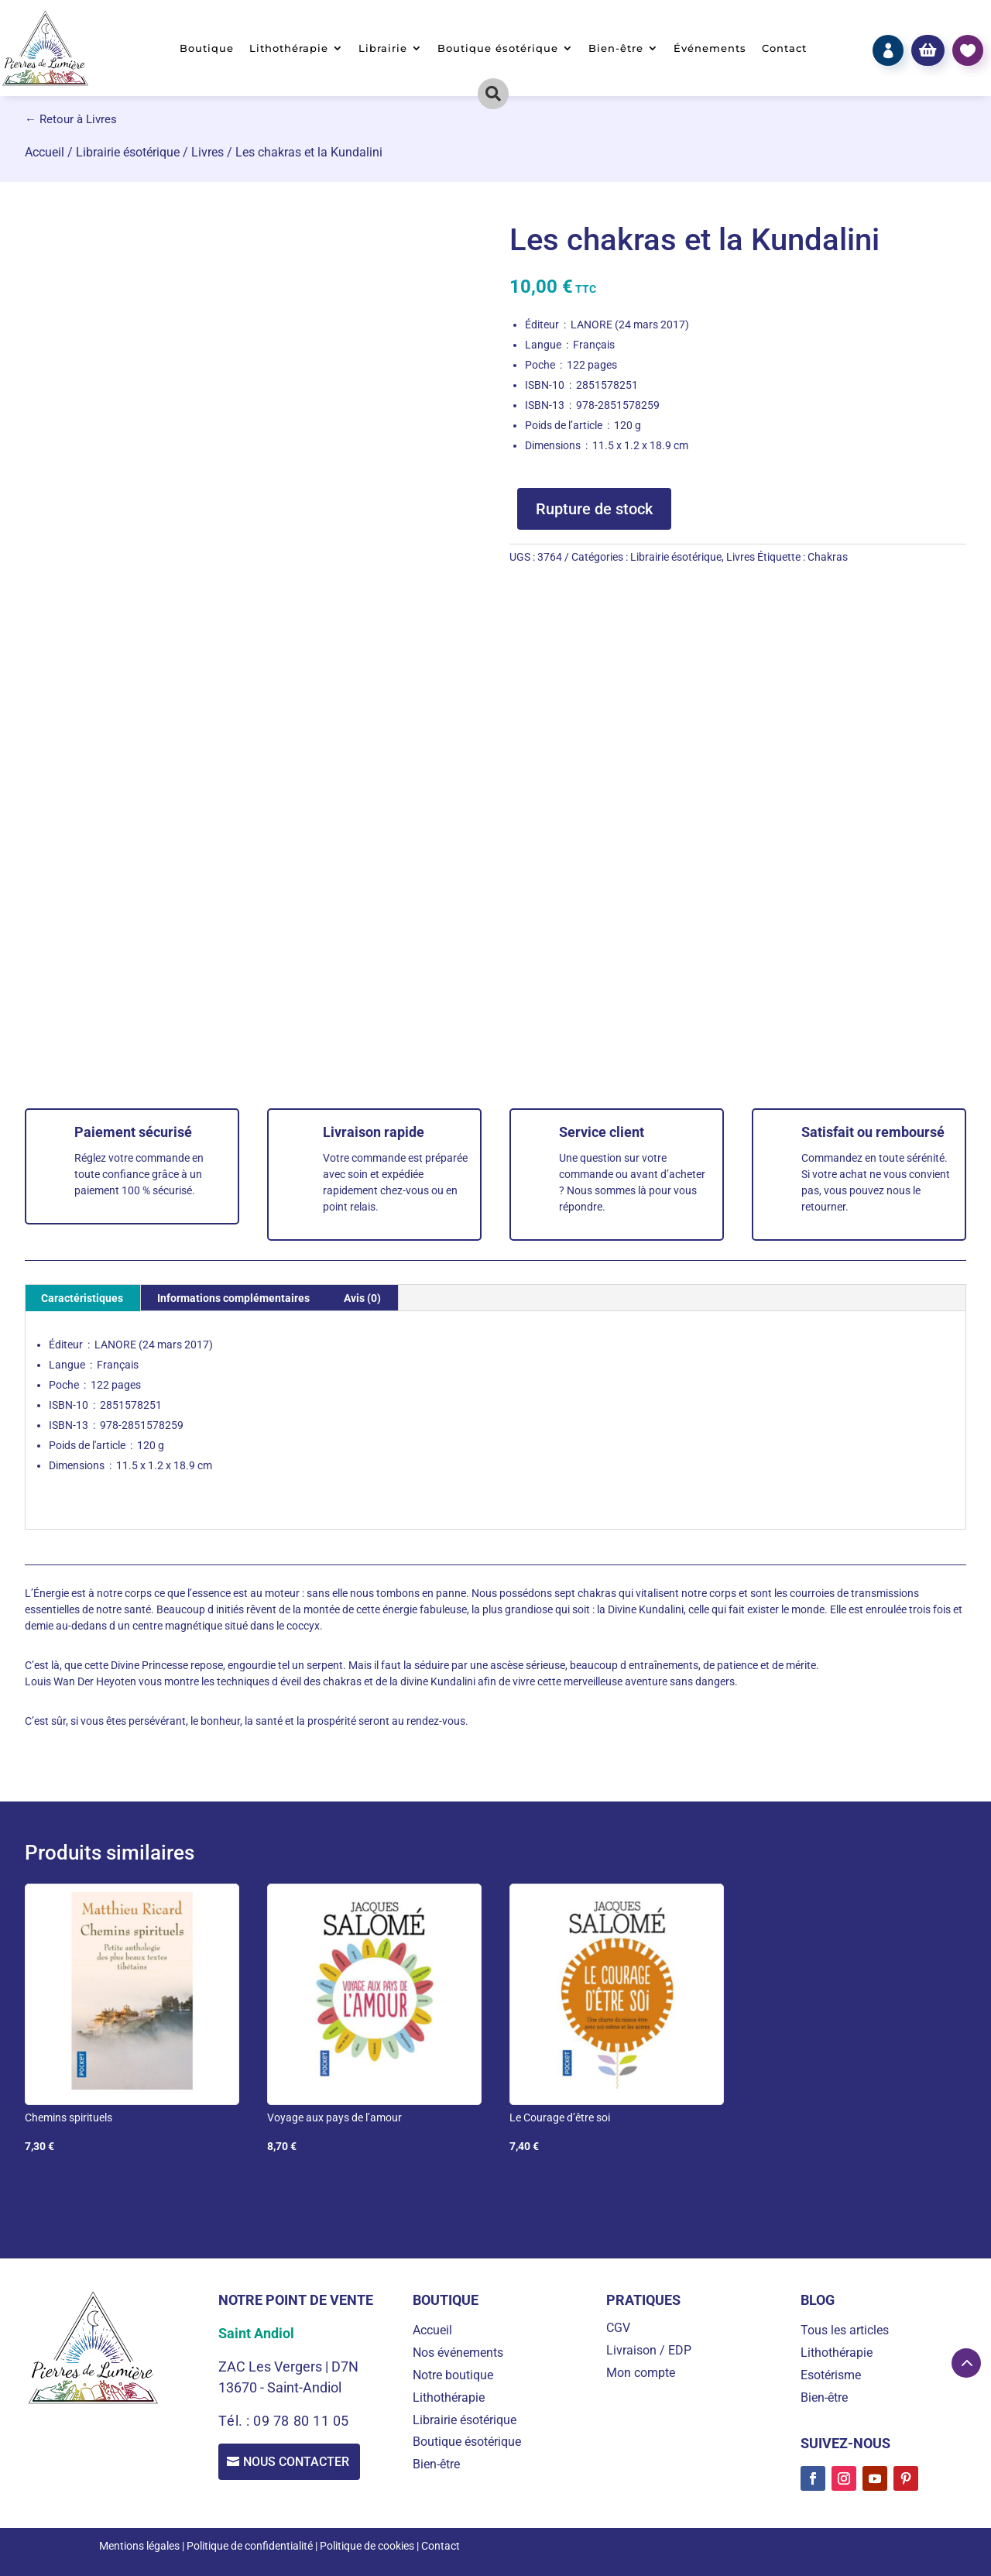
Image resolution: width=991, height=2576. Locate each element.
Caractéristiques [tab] (82, 1298)
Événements (710, 48)
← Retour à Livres (71, 119)
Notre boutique (453, 2375)
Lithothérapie (288, 48)
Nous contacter (299, 2462)
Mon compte (640, 2372)
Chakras (828, 557)
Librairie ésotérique (128, 152)
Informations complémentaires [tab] (233, 1298)
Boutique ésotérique (497, 48)
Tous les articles (845, 2330)
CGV (618, 2327)
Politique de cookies (367, 2546)
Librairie (382, 48)
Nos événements (458, 2352)
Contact (784, 48)
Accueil (44, 152)
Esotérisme (831, 2375)
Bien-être (615, 48)
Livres (207, 152)
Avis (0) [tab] (362, 1298)
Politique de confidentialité (250, 2546)
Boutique (207, 48)
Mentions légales (139, 2546)
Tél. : (235, 2421)
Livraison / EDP (648, 2350)
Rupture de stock (594, 509)
